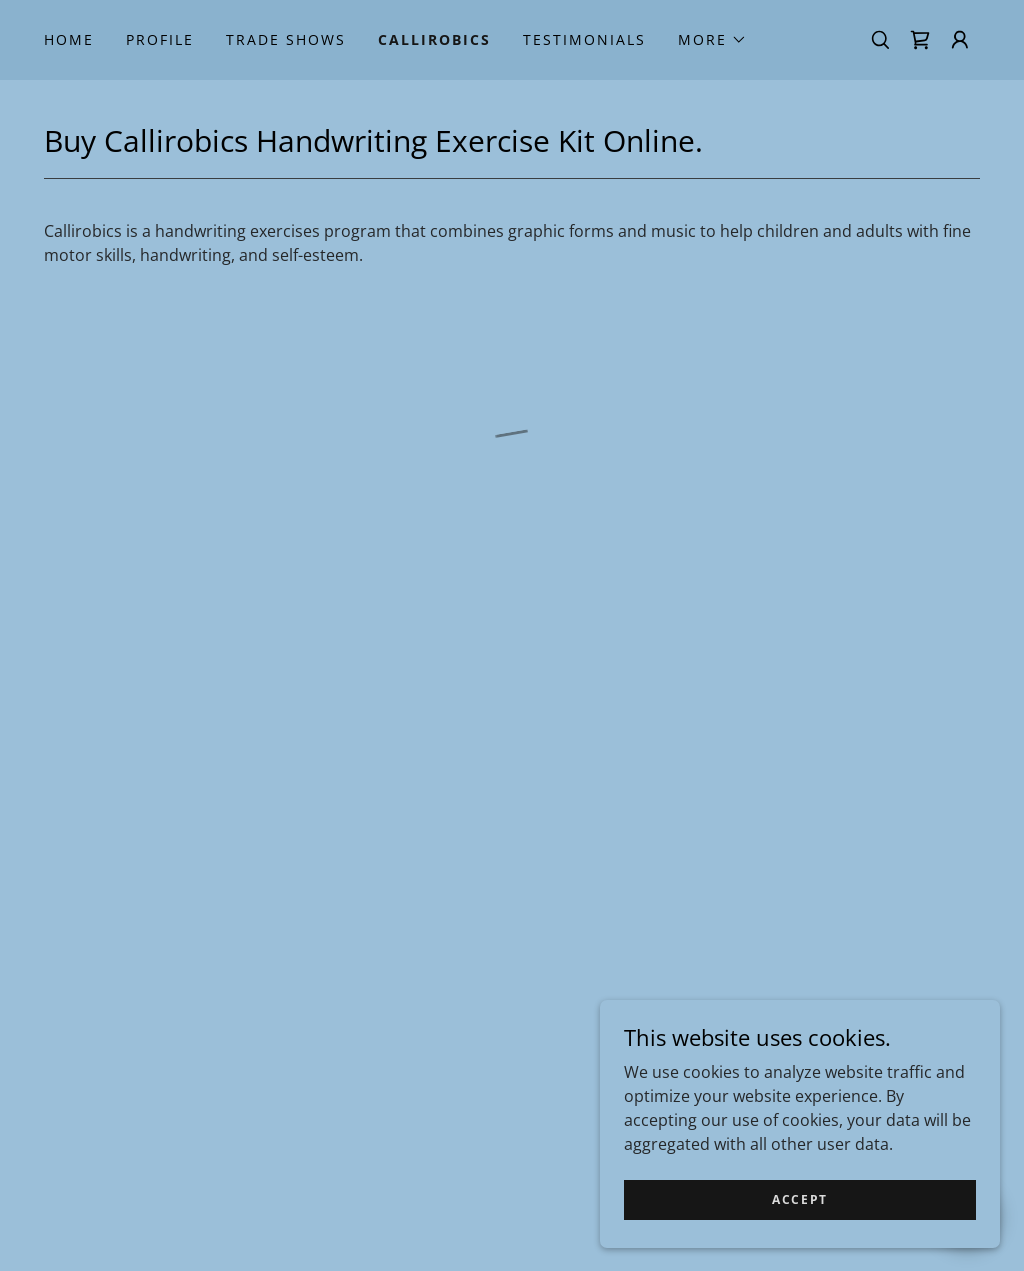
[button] (712, 40)
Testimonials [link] (584, 39)
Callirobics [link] (434, 39)
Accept (800, 1199)
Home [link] (69, 39)
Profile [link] (160, 39)
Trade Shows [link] (286, 39)
